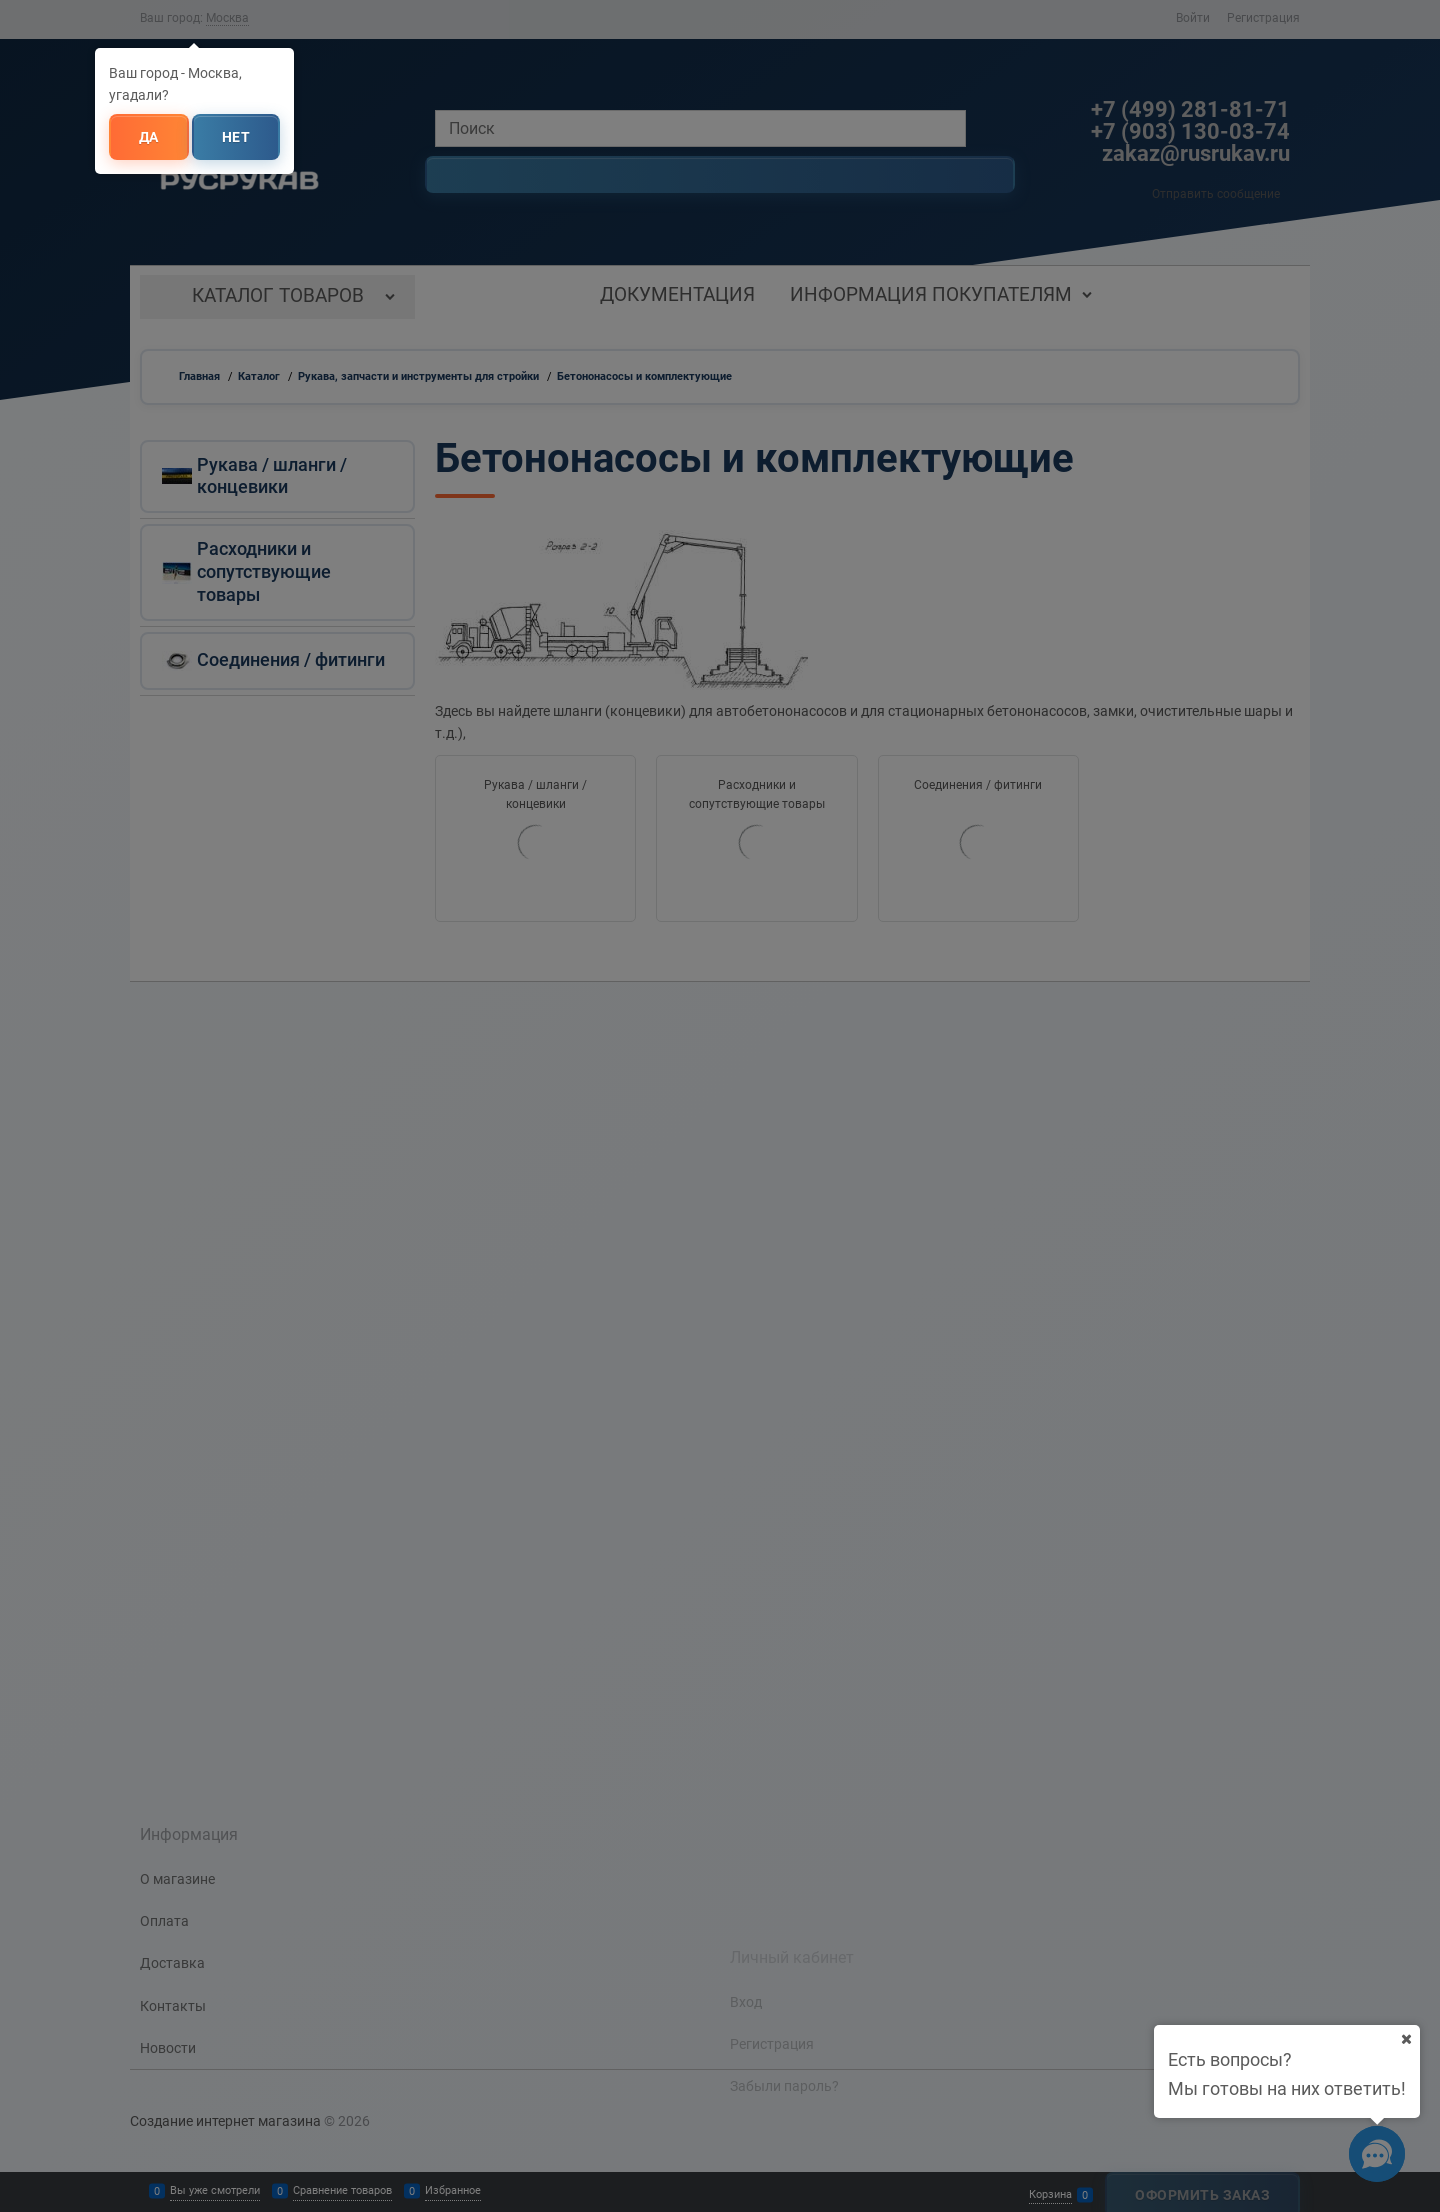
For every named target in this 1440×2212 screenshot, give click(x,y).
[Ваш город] (1406, 2039)
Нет (236, 137)
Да (149, 137)
